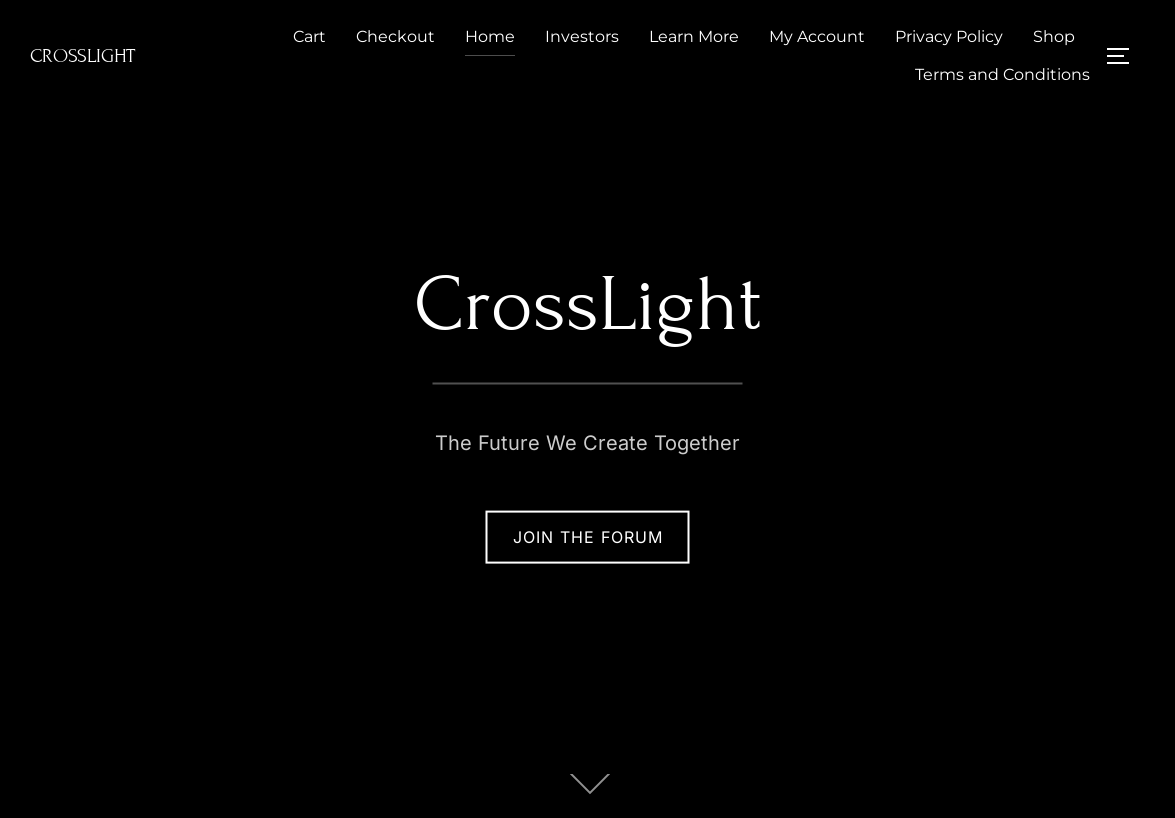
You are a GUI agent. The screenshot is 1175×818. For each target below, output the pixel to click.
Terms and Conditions (1002, 74)
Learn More (694, 36)
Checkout (395, 36)
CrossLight (82, 55)
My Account (817, 36)
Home (490, 36)
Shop (1054, 36)
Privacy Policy (949, 36)
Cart (309, 36)
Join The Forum (588, 537)
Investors (582, 36)
